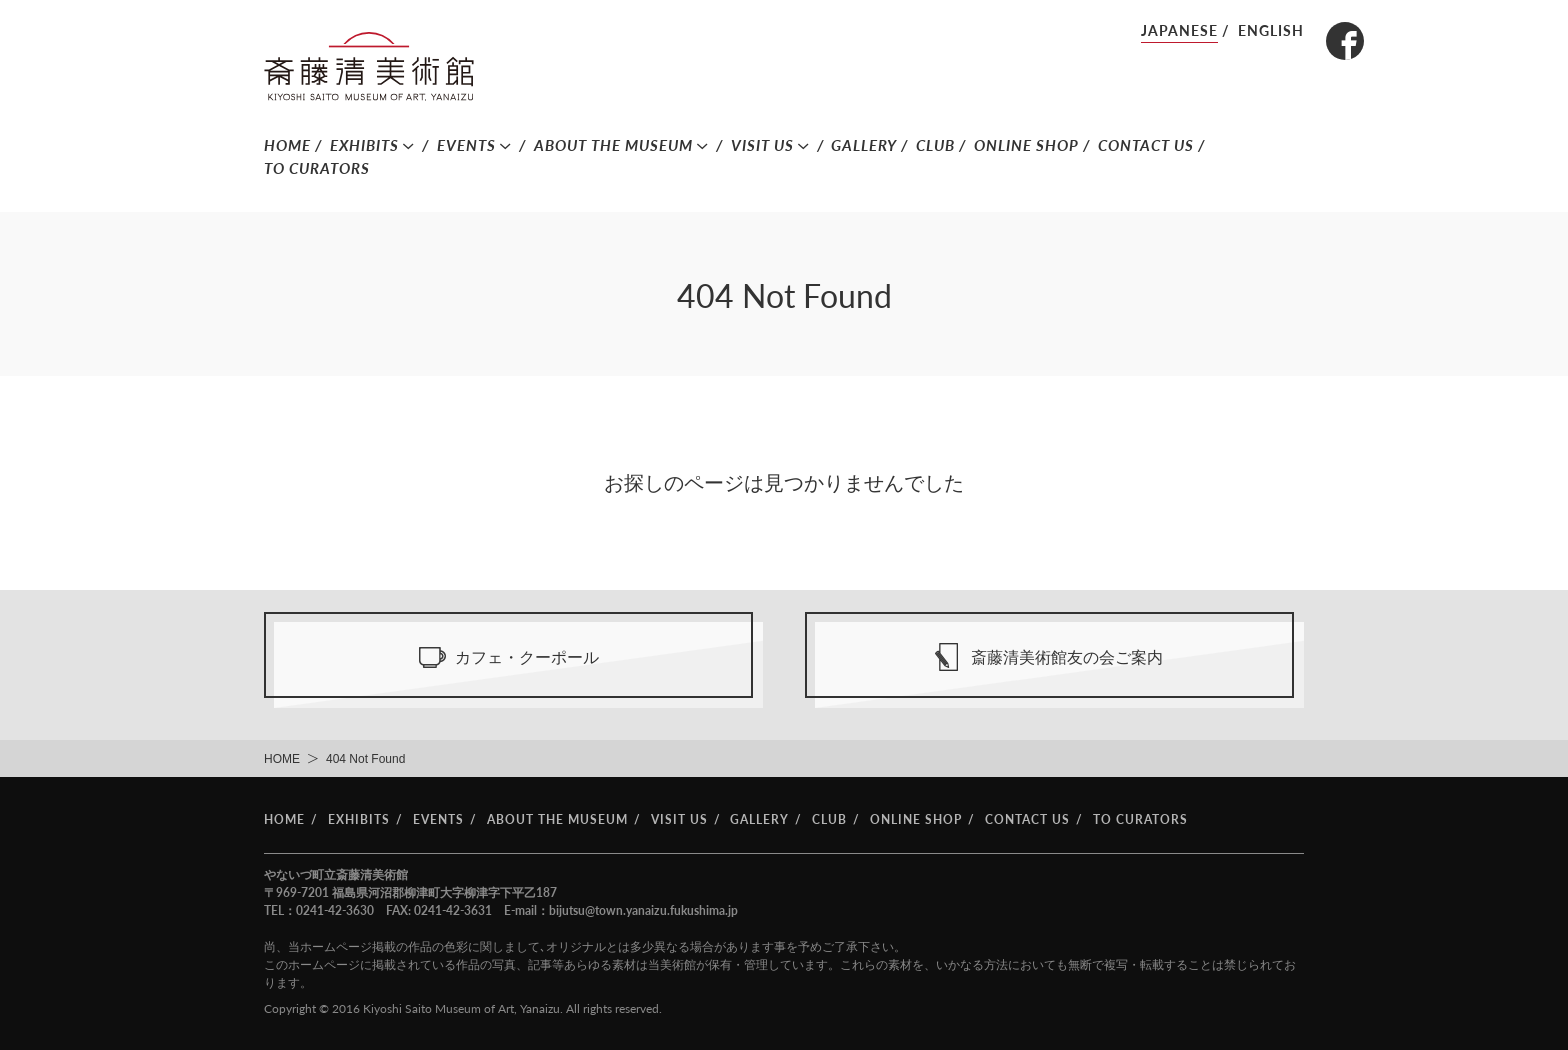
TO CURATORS (317, 168)
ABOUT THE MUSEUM (613, 145)
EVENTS (466, 145)
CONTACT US (1146, 145)
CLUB (935, 145)
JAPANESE (1179, 30)
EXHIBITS (364, 145)
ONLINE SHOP (1026, 145)
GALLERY (864, 145)
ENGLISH (1271, 30)
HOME (287, 145)
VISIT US (762, 145)
